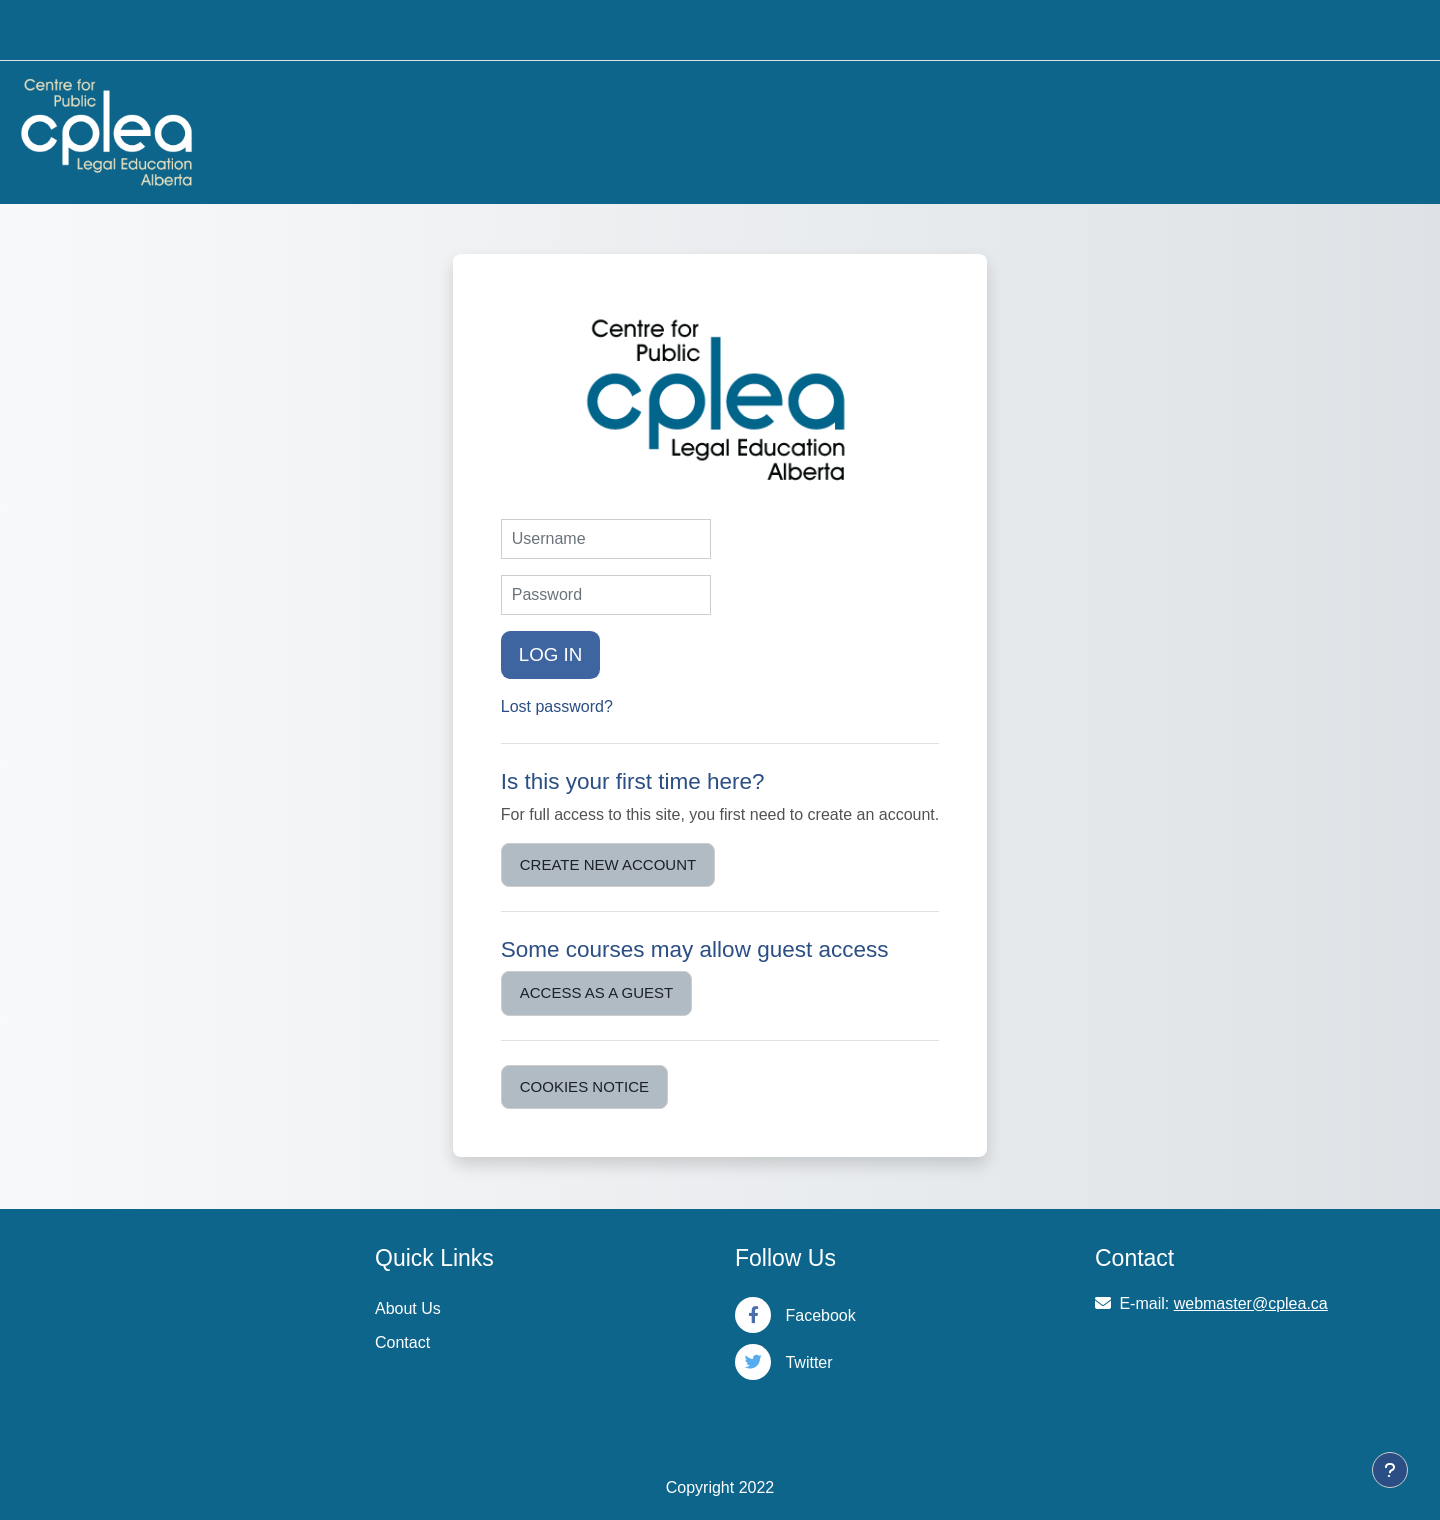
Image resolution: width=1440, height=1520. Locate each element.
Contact (402, 1342)
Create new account (608, 864)
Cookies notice (584, 1086)
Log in (551, 654)
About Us (408, 1308)
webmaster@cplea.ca (1251, 1303)
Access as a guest (596, 992)
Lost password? (557, 706)
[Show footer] (1390, 1470)
